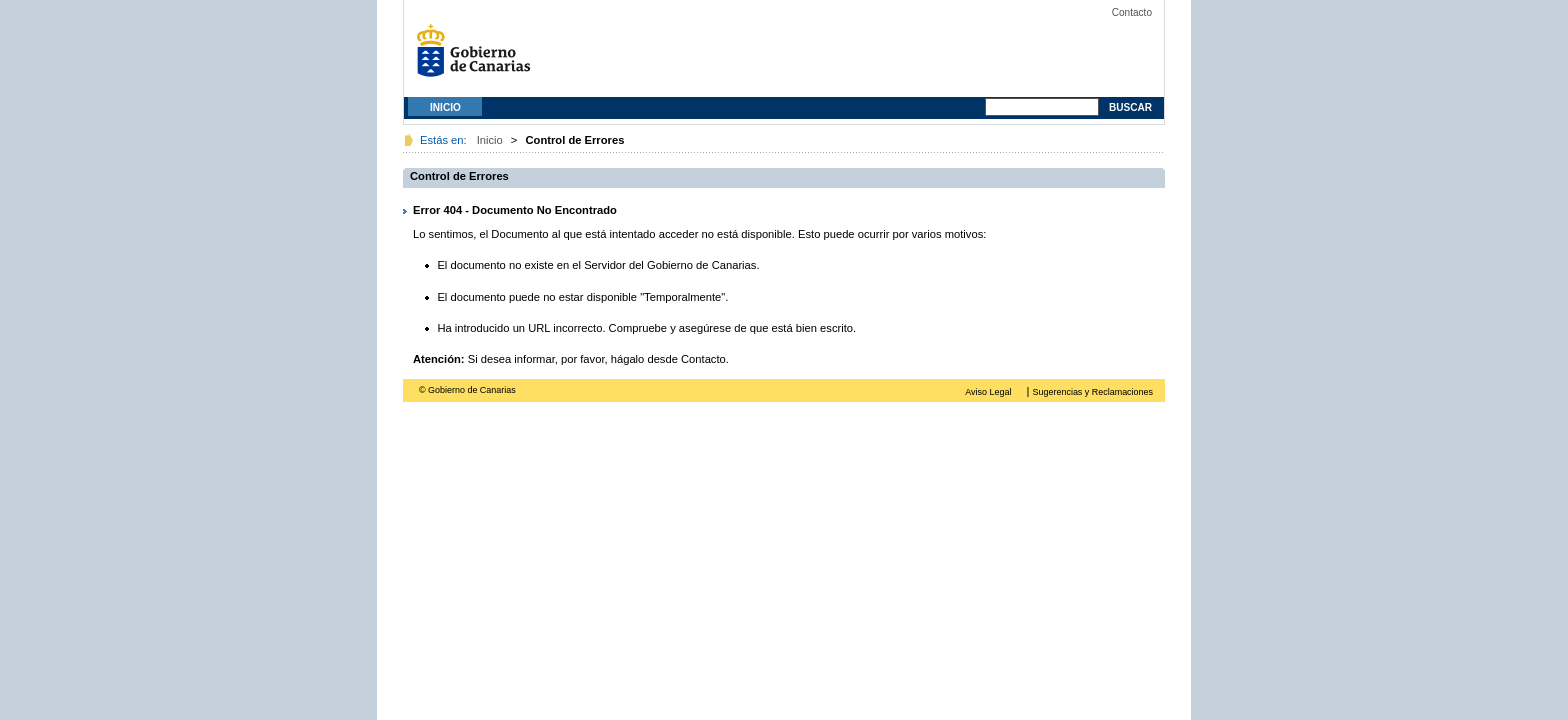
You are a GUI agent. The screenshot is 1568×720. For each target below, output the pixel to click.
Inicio (445, 107)
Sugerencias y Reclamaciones (1093, 392)
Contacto (1132, 12)
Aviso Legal (988, 392)
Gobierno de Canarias (479, 57)
